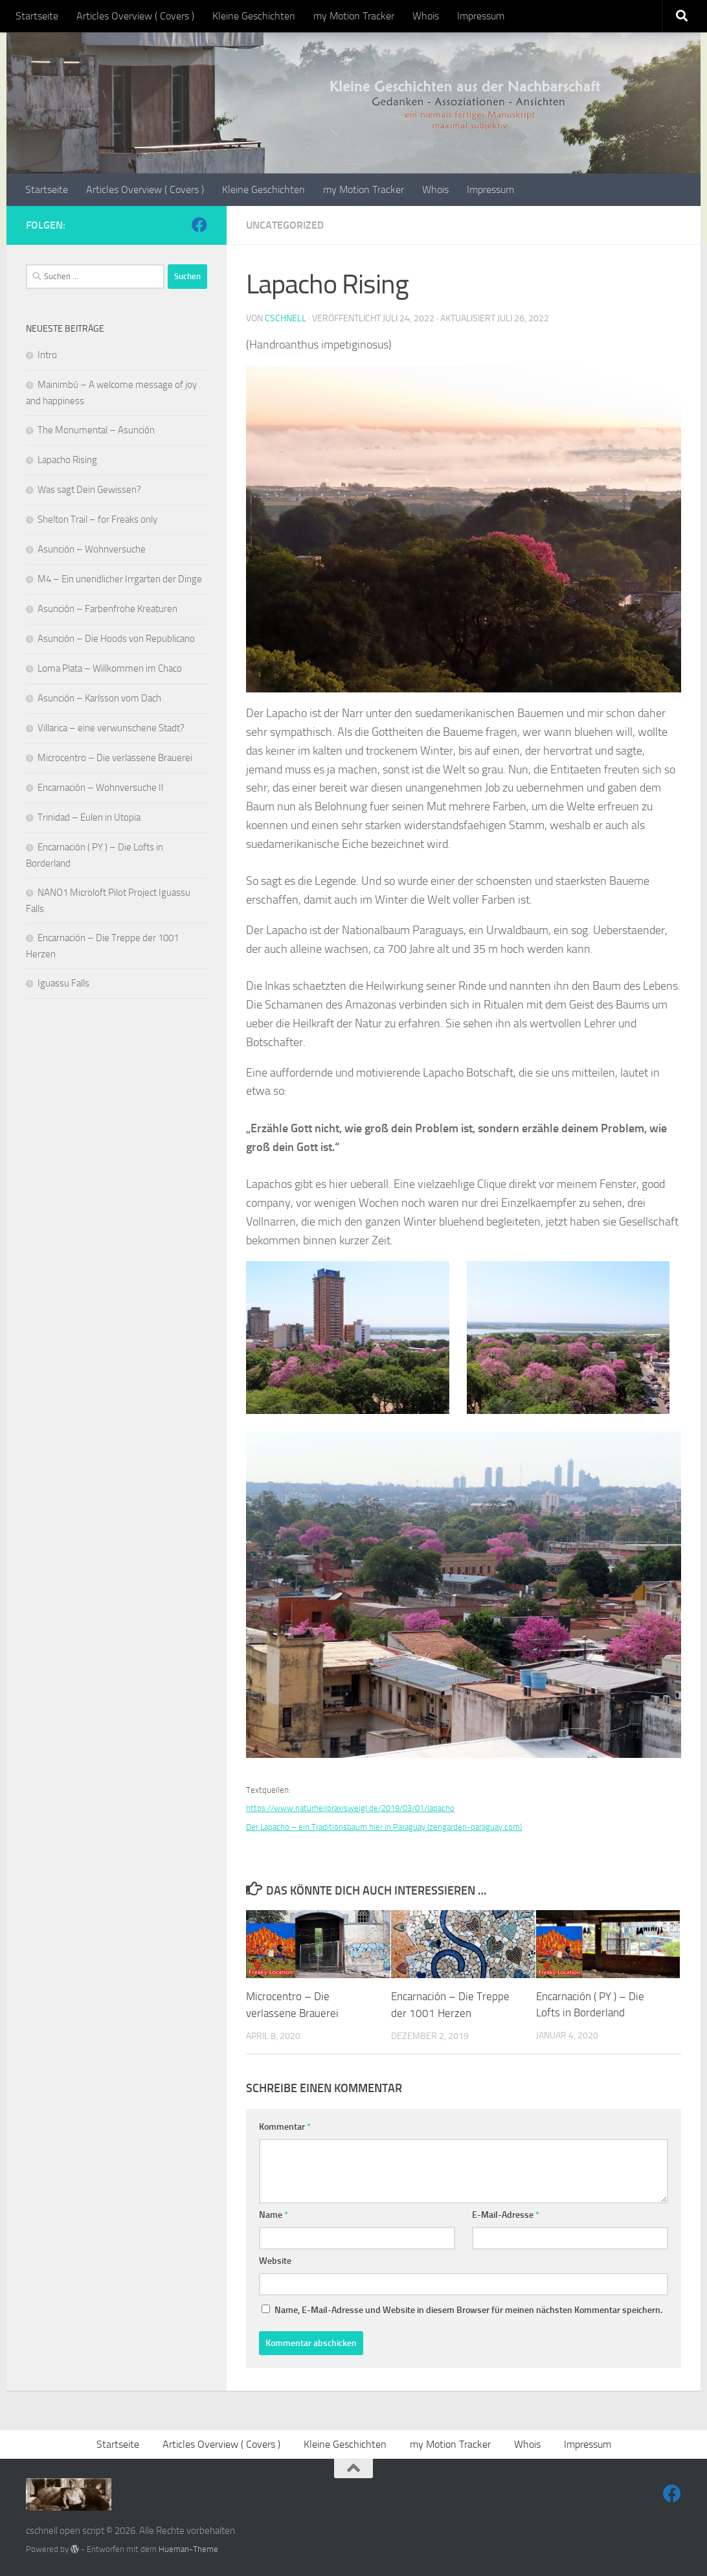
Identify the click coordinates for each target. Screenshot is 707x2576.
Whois (425, 16)
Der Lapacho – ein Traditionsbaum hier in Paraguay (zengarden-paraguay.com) (384, 1827)
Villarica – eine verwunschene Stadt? (111, 728)
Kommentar (285, 2126)
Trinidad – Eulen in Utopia (89, 817)
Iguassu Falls (63, 983)
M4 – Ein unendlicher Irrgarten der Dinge (120, 579)
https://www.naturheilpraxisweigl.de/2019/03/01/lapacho (350, 1808)
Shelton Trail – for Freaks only (97, 519)
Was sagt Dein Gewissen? (89, 490)
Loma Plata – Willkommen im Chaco (110, 668)
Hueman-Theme (188, 2548)
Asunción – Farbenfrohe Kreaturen (107, 609)
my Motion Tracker (353, 16)
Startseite (37, 16)
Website (275, 2260)
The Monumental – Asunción (96, 430)
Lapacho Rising (67, 460)
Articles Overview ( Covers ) (135, 16)
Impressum (480, 16)
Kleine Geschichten (253, 16)
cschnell (285, 318)
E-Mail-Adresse (505, 2214)
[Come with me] (199, 225)
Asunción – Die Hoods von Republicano (116, 638)
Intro (47, 355)
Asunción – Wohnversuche (92, 549)
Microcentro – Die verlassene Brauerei (115, 758)
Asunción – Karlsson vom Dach (99, 698)
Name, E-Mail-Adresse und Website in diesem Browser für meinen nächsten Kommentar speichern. (468, 2309)
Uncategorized (285, 225)
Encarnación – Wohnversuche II (101, 787)
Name (273, 2214)
